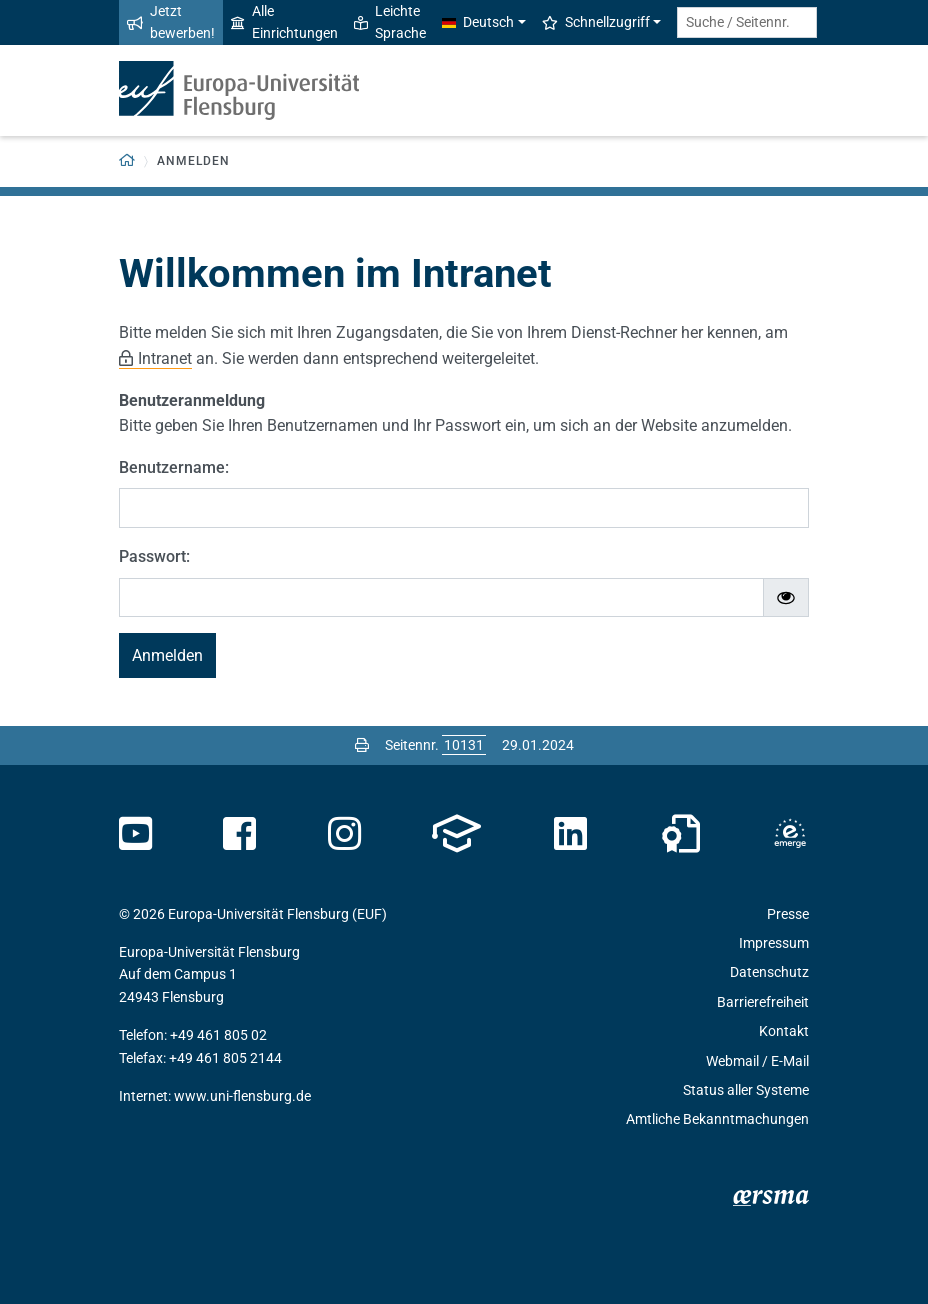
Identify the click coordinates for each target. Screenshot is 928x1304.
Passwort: (154, 556)
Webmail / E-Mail (757, 1061)
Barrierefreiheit (763, 1002)
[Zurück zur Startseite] (127, 161)
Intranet (165, 358)
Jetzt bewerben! (171, 22)
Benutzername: (174, 467)
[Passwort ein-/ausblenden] (786, 598)
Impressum (774, 943)
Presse (788, 914)
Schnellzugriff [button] (596, 22)
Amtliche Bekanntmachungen (717, 1119)
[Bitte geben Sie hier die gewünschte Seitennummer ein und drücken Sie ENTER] (464, 745)
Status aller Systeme (746, 1090)
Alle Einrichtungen (284, 22)
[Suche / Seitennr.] (747, 22)
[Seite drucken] (362, 745)
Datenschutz (769, 972)
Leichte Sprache (390, 22)
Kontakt (784, 1031)
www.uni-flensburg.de (242, 1096)
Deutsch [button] (478, 22)
